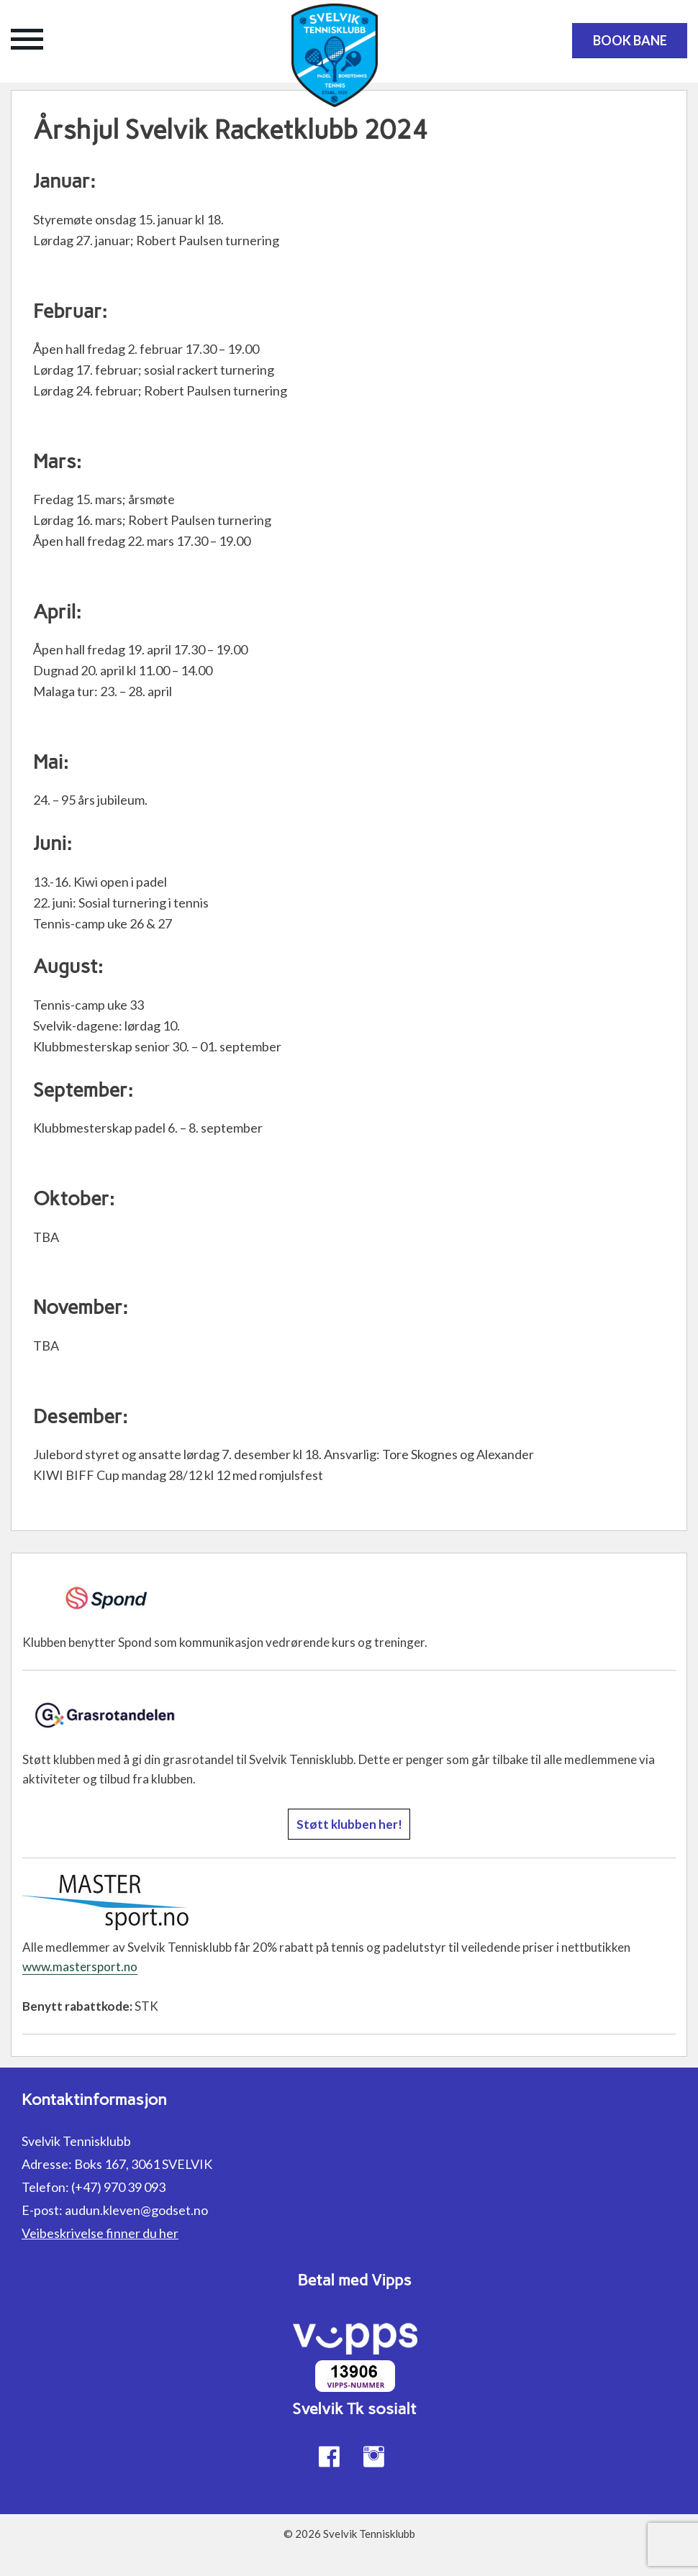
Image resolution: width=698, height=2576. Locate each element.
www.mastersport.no (79, 1966)
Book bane (630, 40)
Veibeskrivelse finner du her (100, 2233)
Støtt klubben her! (349, 1824)
